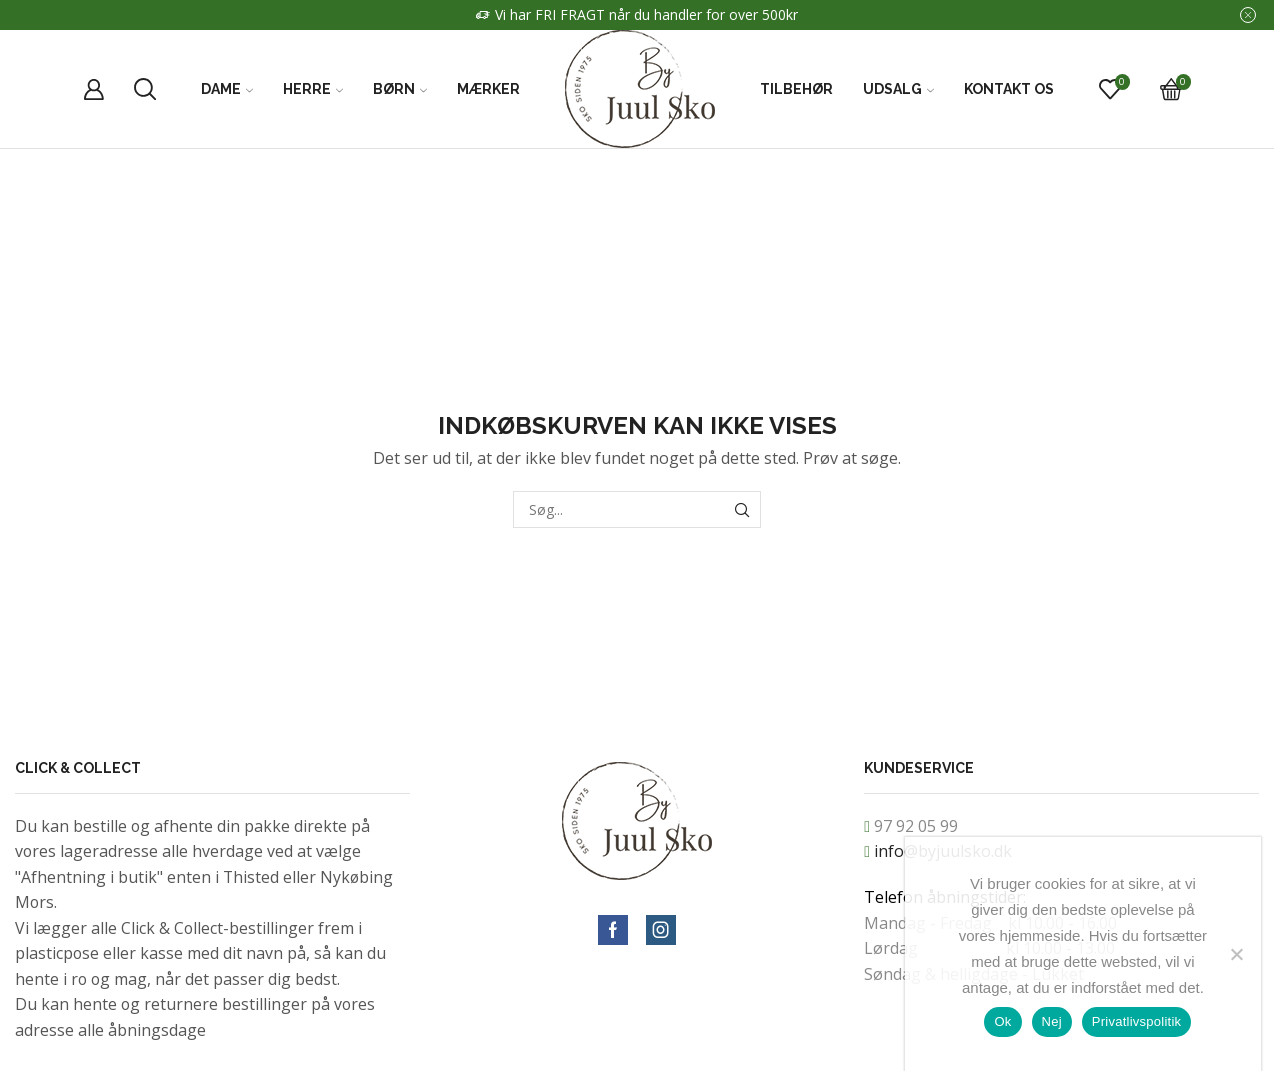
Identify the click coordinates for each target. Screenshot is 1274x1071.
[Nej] (1236, 954)
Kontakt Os (1009, 89)
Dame (227, 89)
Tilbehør (796, 89)
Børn (400, 89)
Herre (313, 89)
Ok (1002, 1021)
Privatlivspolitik (1137, 1021)
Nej (1052, 1021)
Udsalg (898, 89)
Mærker (488, 89)
